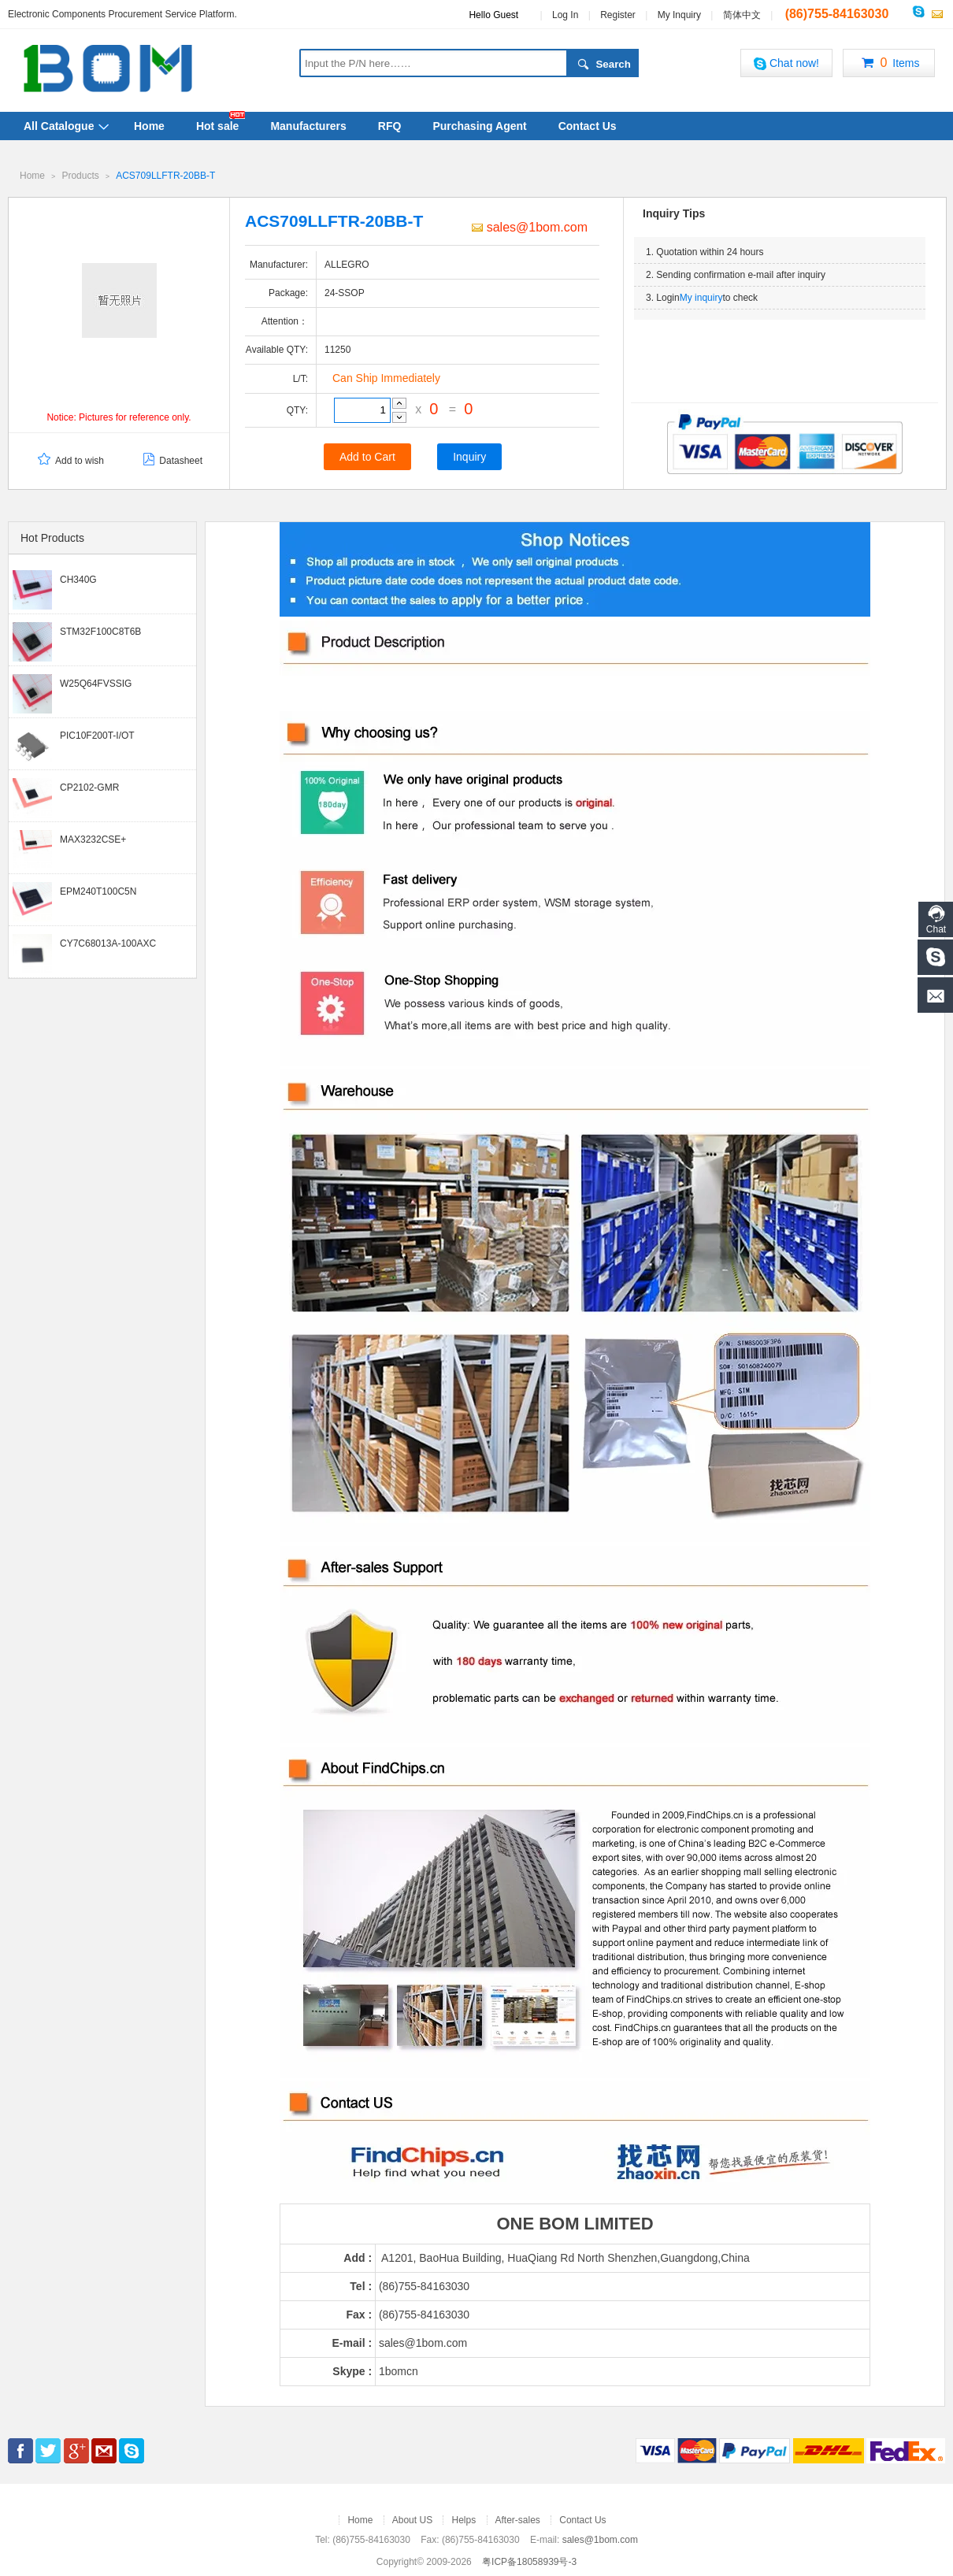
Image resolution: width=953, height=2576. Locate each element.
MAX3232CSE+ (93, 838)
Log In (565, 14)
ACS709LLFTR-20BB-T (165, 175)
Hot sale (217, 126)
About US (412, 2519)
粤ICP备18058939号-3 (529, 2561)
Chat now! (786, 63)
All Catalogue (59, 126)
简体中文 (742, 14)
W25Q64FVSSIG (96, 682)
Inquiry (469, 456)
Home (149, 126)
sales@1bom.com (530, 226)
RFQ (390, 126)
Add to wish (69, 460)
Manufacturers (308, 126)
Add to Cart (367, 456)
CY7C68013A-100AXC (108, 942)
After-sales (517, 2519)
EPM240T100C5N (98, 890)
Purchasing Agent (479, 126)
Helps (463, 2519)
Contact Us (587, 126)
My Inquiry (679, 14)
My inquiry (701, 296)
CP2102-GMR (89, 786)
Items (888, 64)
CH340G (78, 578)
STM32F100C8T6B (100, 630)
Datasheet (170, 460)
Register (618, 14)
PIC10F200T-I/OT (97, 734)
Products (79, 175)
